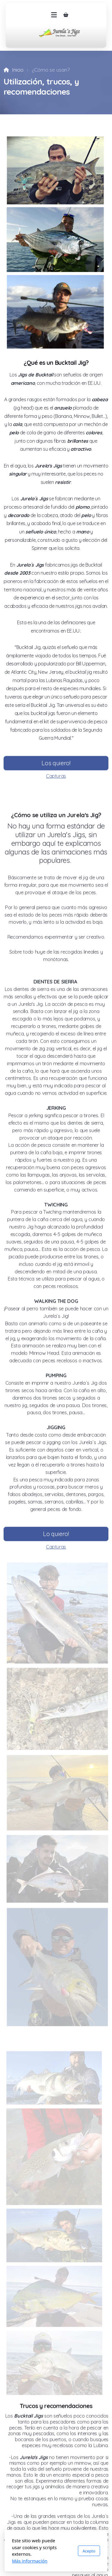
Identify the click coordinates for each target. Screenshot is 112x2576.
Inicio (18, 69)
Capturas (56, 777)
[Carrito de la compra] (66, 14)
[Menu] (54, 14)
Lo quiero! (56, 1535)
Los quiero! (56, 764)
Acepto (89, 2551)
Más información (29, 2561)
